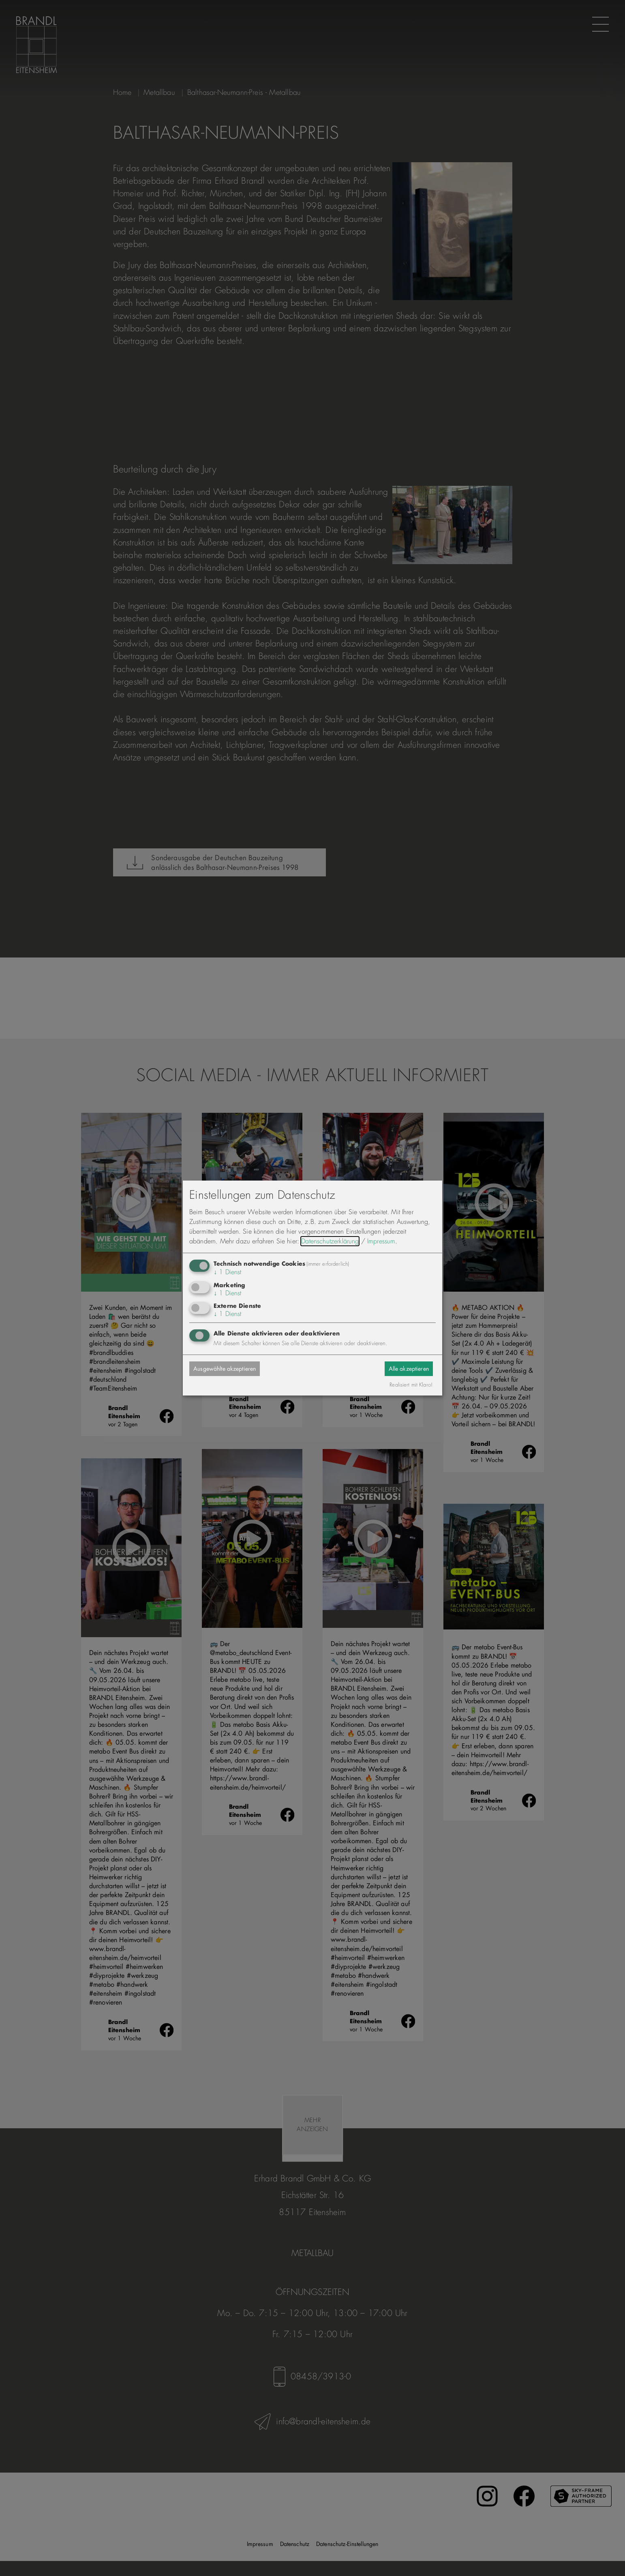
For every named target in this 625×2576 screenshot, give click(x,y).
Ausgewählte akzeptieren (230, 1368)
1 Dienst (228, 1271)
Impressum (381, 1240)
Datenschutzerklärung (330, 1240)
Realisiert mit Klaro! (411, 1385)
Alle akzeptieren (403, 1368)
